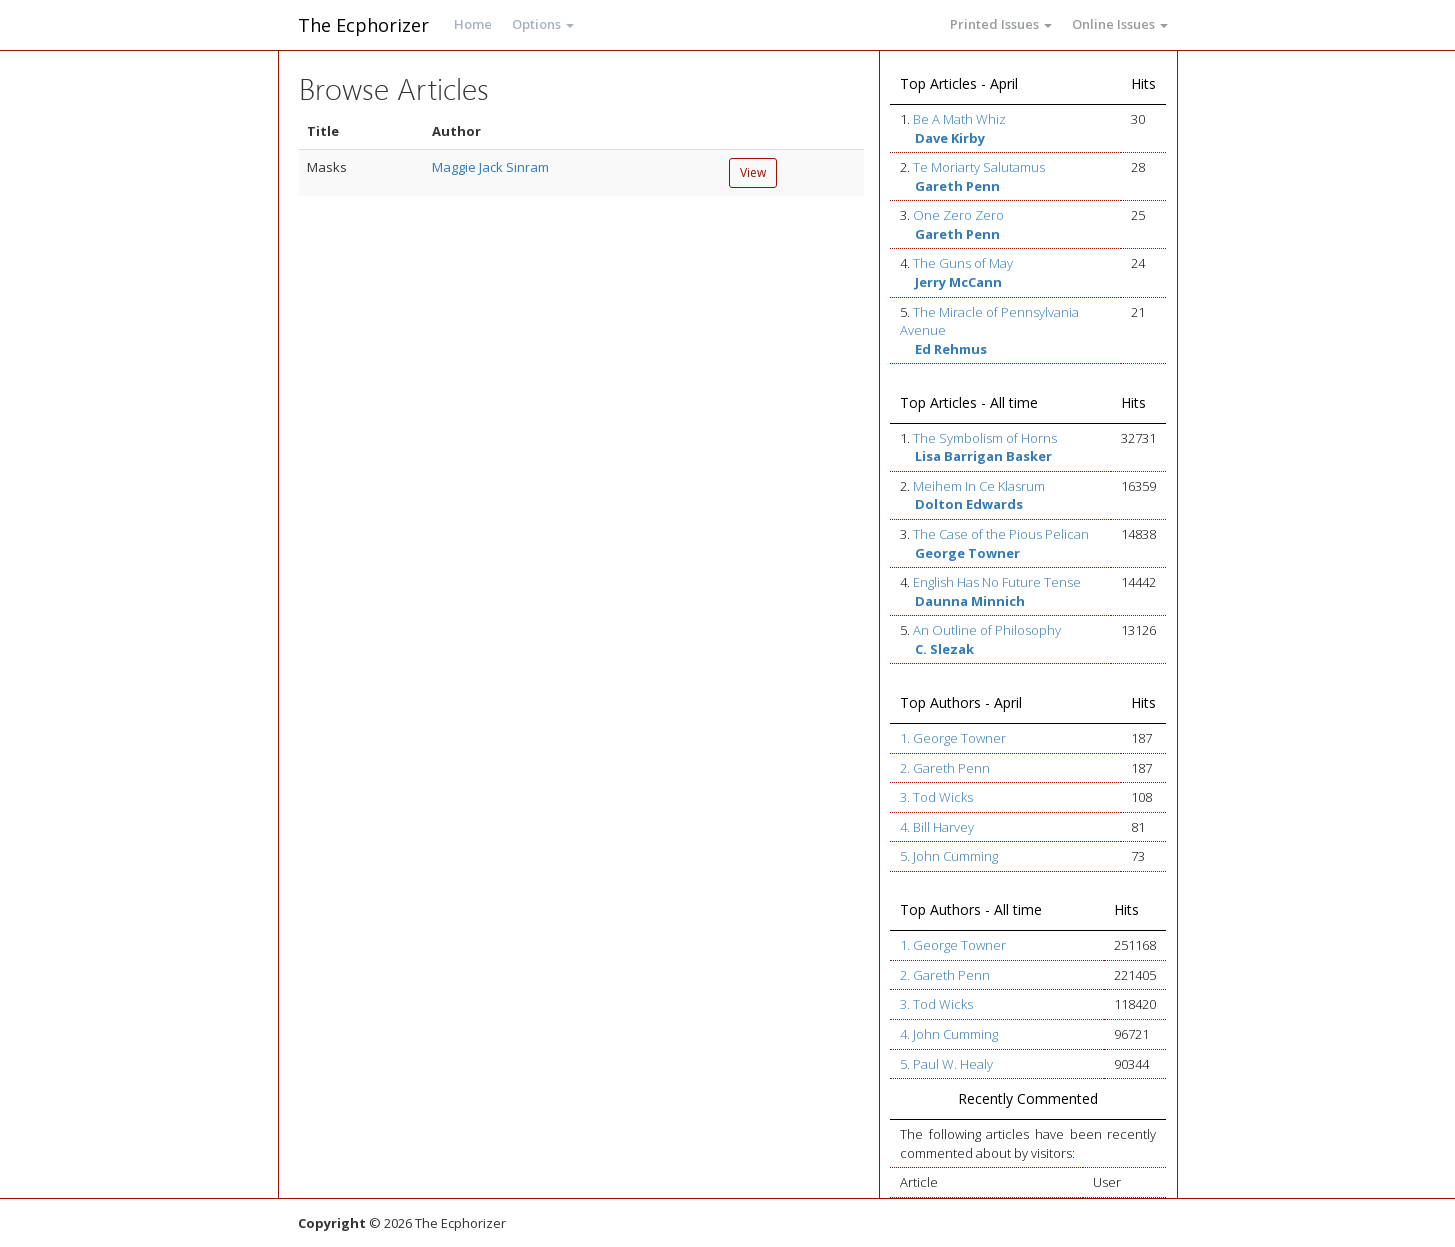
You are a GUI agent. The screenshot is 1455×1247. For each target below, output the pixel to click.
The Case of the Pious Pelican (1001, 534)
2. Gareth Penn (945, 768)
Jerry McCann (958, 282)
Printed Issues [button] (1001, 24)
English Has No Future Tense (997, 582)
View (753, 172)
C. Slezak (944, 649)
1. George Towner (953, 738)
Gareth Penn (957, 186)
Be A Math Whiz (959, 119)
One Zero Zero (958, 215)
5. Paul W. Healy (946, 1064)
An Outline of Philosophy (987, 630)
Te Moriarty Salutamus (979, 167)
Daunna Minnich (970, 601)
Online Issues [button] (1120, 24)
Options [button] (543, 24)
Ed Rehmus (951, 349)
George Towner (967, 553)
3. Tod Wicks (936, 797)
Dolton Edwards (969, 504)
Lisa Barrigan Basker (983, 456)
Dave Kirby (950, 138)
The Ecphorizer (363, 25)
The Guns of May (963, 263)
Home (473, 24)
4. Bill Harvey (937, 827)
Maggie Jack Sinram (490, 167)
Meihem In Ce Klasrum (979, 486)
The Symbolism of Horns (985, 438)
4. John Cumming (949, 1034)
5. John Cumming (949, 856)
